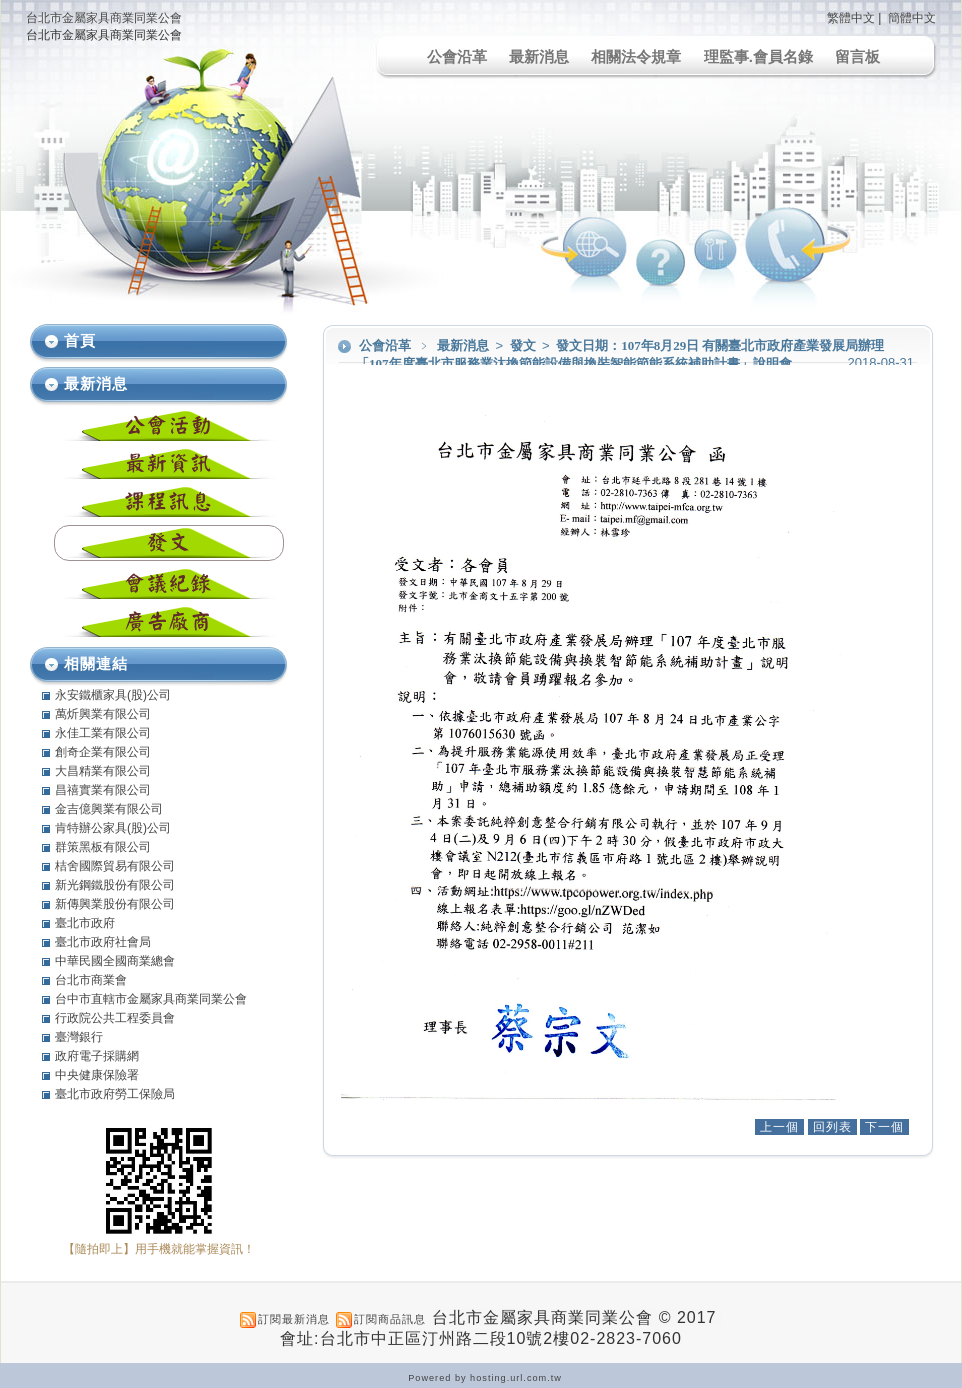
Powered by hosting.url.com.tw (485, 1378)
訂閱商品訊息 (390, 1319)
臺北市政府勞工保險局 (115, 1094)
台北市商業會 (91, 980)
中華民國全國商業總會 (115, 961)
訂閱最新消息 (294, 1319)
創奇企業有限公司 (103, 752)
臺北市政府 (85, 923)
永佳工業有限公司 (103, 733)
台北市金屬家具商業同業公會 (104, 18)
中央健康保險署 (97, 1075)
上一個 (779, 1127)
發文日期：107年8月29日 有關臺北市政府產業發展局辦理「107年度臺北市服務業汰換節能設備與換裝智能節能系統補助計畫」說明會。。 (620, 354)
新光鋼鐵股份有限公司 (115, 885)
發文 (524, 345)
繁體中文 (851, 18)
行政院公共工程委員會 (115, 1018)
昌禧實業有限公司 (103, 790)
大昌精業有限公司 (103, 771)
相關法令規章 (636, 56)
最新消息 (539, 56)
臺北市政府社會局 (103, 942)
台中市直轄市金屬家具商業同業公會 (151, 999)
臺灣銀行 (79, 1037)
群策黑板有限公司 (103, 847)
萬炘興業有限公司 (103, 714)
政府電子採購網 (97, 1056)
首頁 (80, 340)
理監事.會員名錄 (758, 56)
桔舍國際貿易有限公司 (115, 866)
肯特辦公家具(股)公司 (113, 828)
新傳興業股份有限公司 (115, 904)
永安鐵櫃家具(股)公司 (113, 695)
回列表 (832, 1127)
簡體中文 (912, 18)
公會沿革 (457, 56)
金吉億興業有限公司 (109, 809)
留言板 (857, 56)
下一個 (884, 1127)
